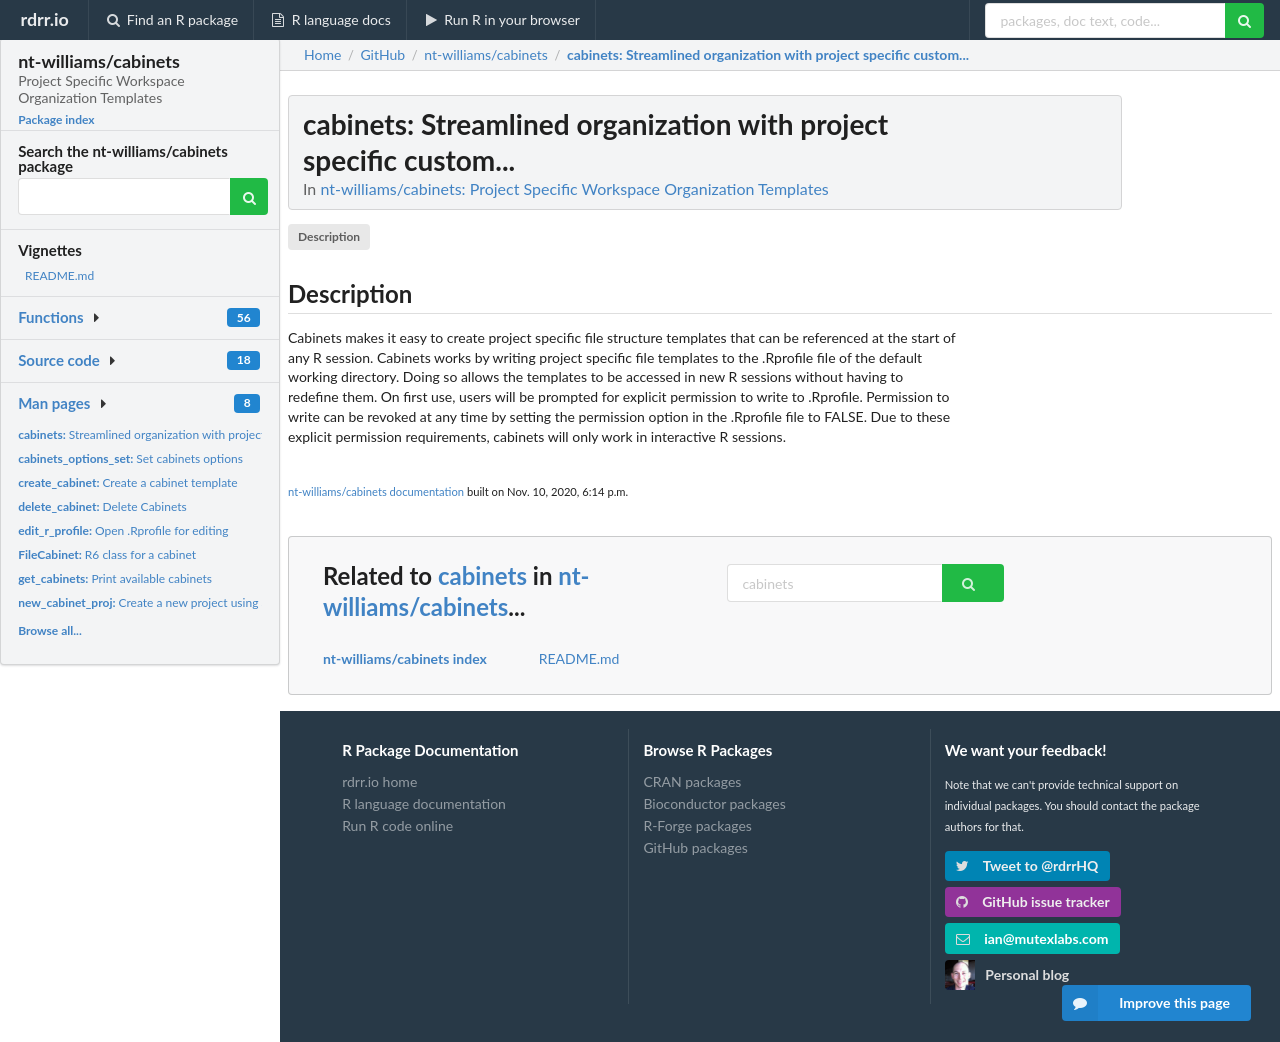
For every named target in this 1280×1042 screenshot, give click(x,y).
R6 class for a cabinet (107, 554)
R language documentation (424, 803)
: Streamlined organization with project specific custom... (768, 55)
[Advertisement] (1122, 395)
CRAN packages (692, 782)
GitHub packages (695, 847)
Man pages (54, 403)
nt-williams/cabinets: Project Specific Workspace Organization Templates (574, 188)
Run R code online (397, 825)
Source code (59, 360)
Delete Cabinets (102, 506)
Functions (50, 317)
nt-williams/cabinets (456, 591)
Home (322, 55)
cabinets (482, 575)
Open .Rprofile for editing (123, 530)
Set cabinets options (130, 458)
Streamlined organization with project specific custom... (188, 434)
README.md (59, 275)
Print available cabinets (115, 578)
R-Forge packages (697, 825)
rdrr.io (44, 19)
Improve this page (1146, 1003)
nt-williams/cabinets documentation (376, 491)
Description (329, 236)
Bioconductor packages (714, 803)
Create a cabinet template (127, 482)
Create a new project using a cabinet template (188, 602)
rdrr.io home (379, 782)
